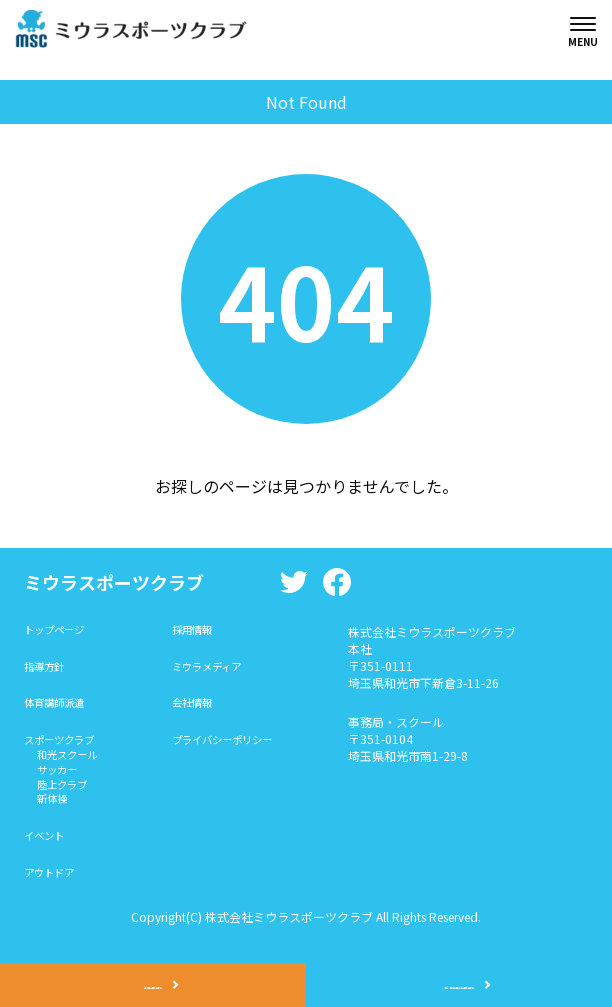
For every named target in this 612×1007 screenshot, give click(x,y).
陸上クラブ (68, 799)
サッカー (62, 782)
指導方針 (48, 670)
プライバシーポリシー (245, 748)
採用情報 (209, 631)
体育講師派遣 (60, 709)
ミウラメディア (226, 670)
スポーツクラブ (66, 748)
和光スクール (74, 765)
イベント (48, 855)
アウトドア (54, 894)
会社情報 (209, 709)
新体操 (56, 816)
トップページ (60, 631)
